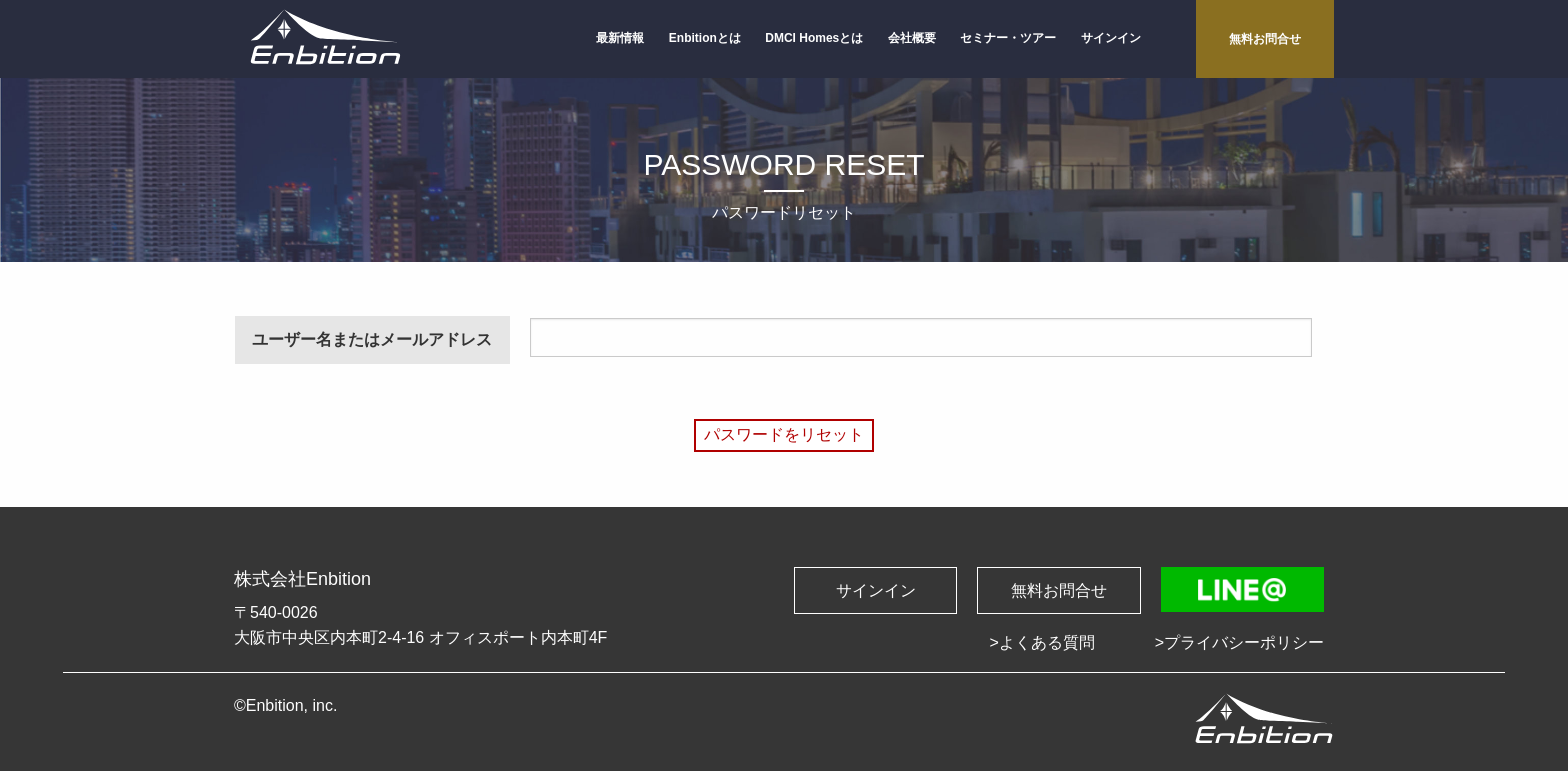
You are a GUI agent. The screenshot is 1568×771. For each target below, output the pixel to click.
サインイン (1111, 38)
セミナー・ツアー (1008, 38)
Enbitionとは (705, 38)
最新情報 (620, 38)
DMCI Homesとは (814, 38)
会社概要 (912, 38)
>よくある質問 (1041, 642)
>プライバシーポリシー (1239, 642)
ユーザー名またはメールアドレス (372, 339)
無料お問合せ (1265, 39)
